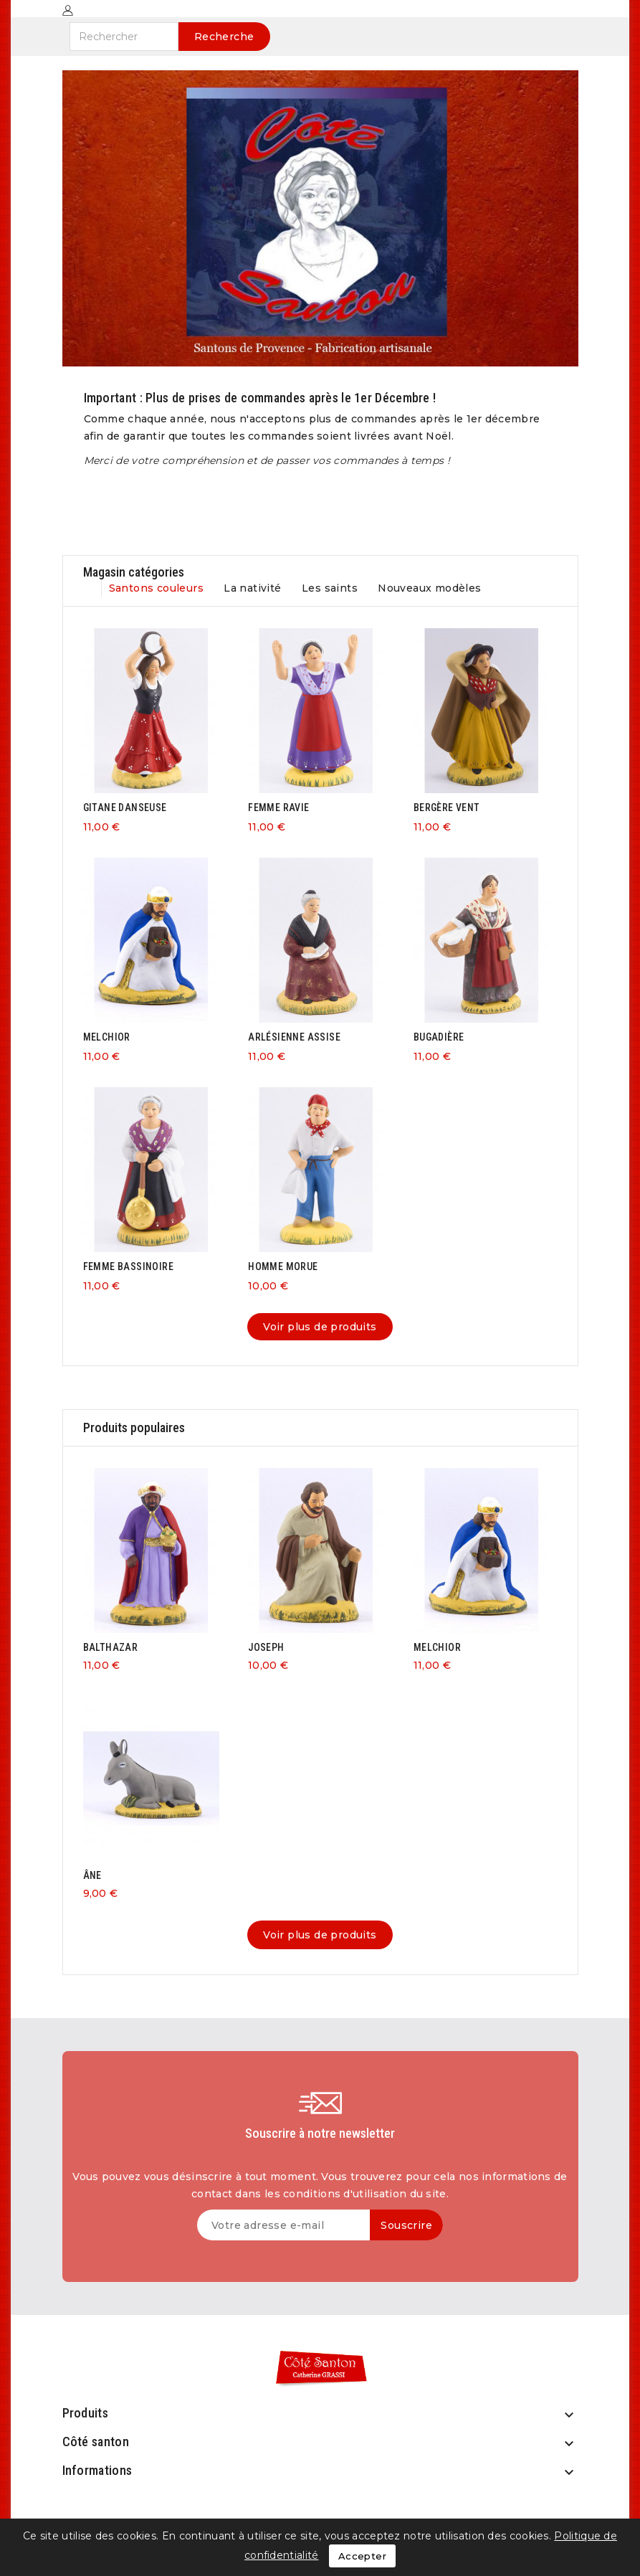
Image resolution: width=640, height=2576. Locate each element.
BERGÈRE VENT (447, 807)
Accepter (362, 2556)
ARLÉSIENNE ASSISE (294, 1037)
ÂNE (92, 1875)
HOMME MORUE (282, 1266)
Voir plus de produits (319, 1326)
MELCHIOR (106, 1037)
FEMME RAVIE (278, 807)
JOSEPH (266, 1647)
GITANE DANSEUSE (125, 807)
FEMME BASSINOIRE (128, 1266)
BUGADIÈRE (439, 1037)
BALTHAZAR (110, 1647)
